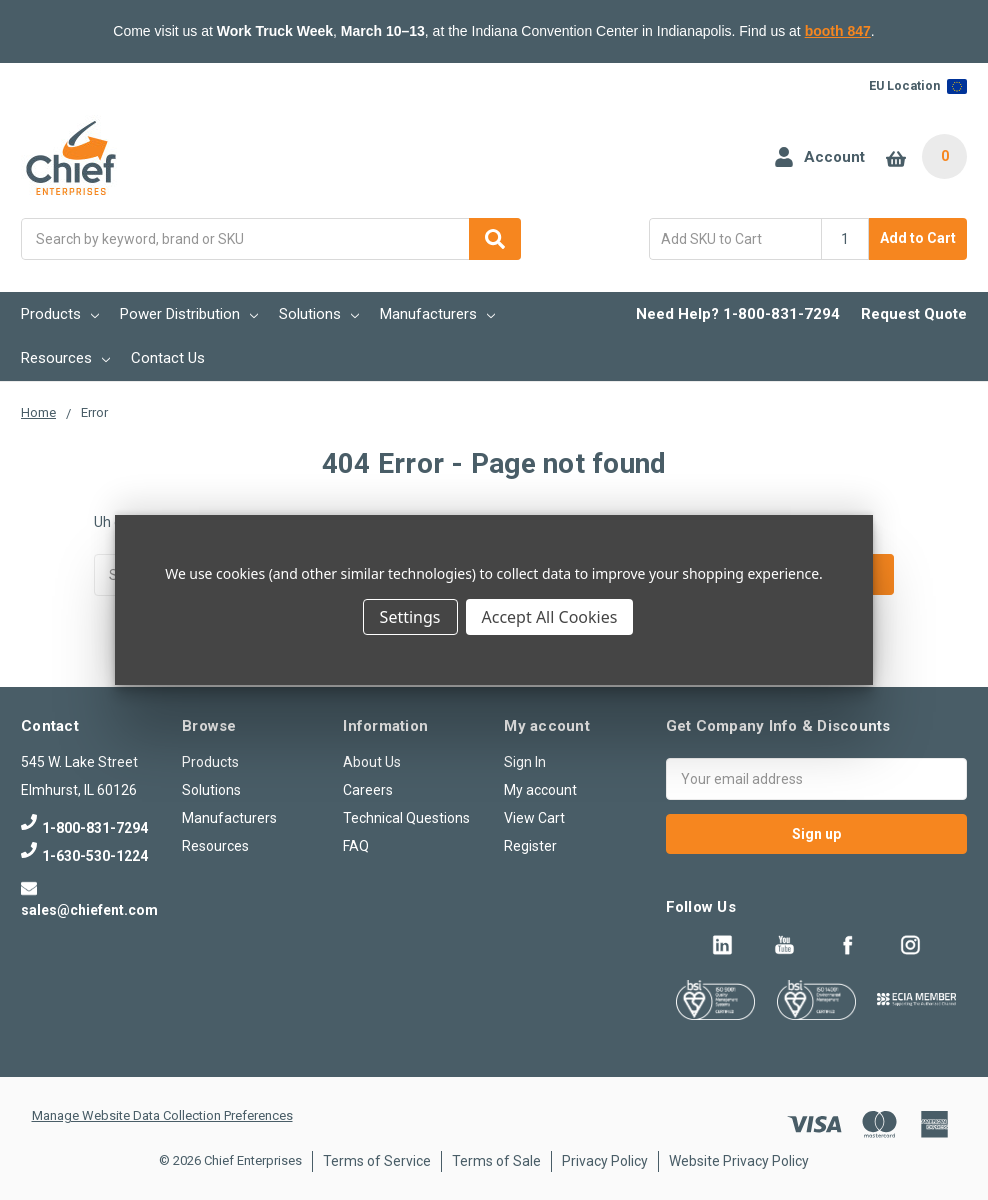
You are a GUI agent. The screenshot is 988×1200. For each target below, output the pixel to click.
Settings (410, 617)
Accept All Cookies (550, 617)
